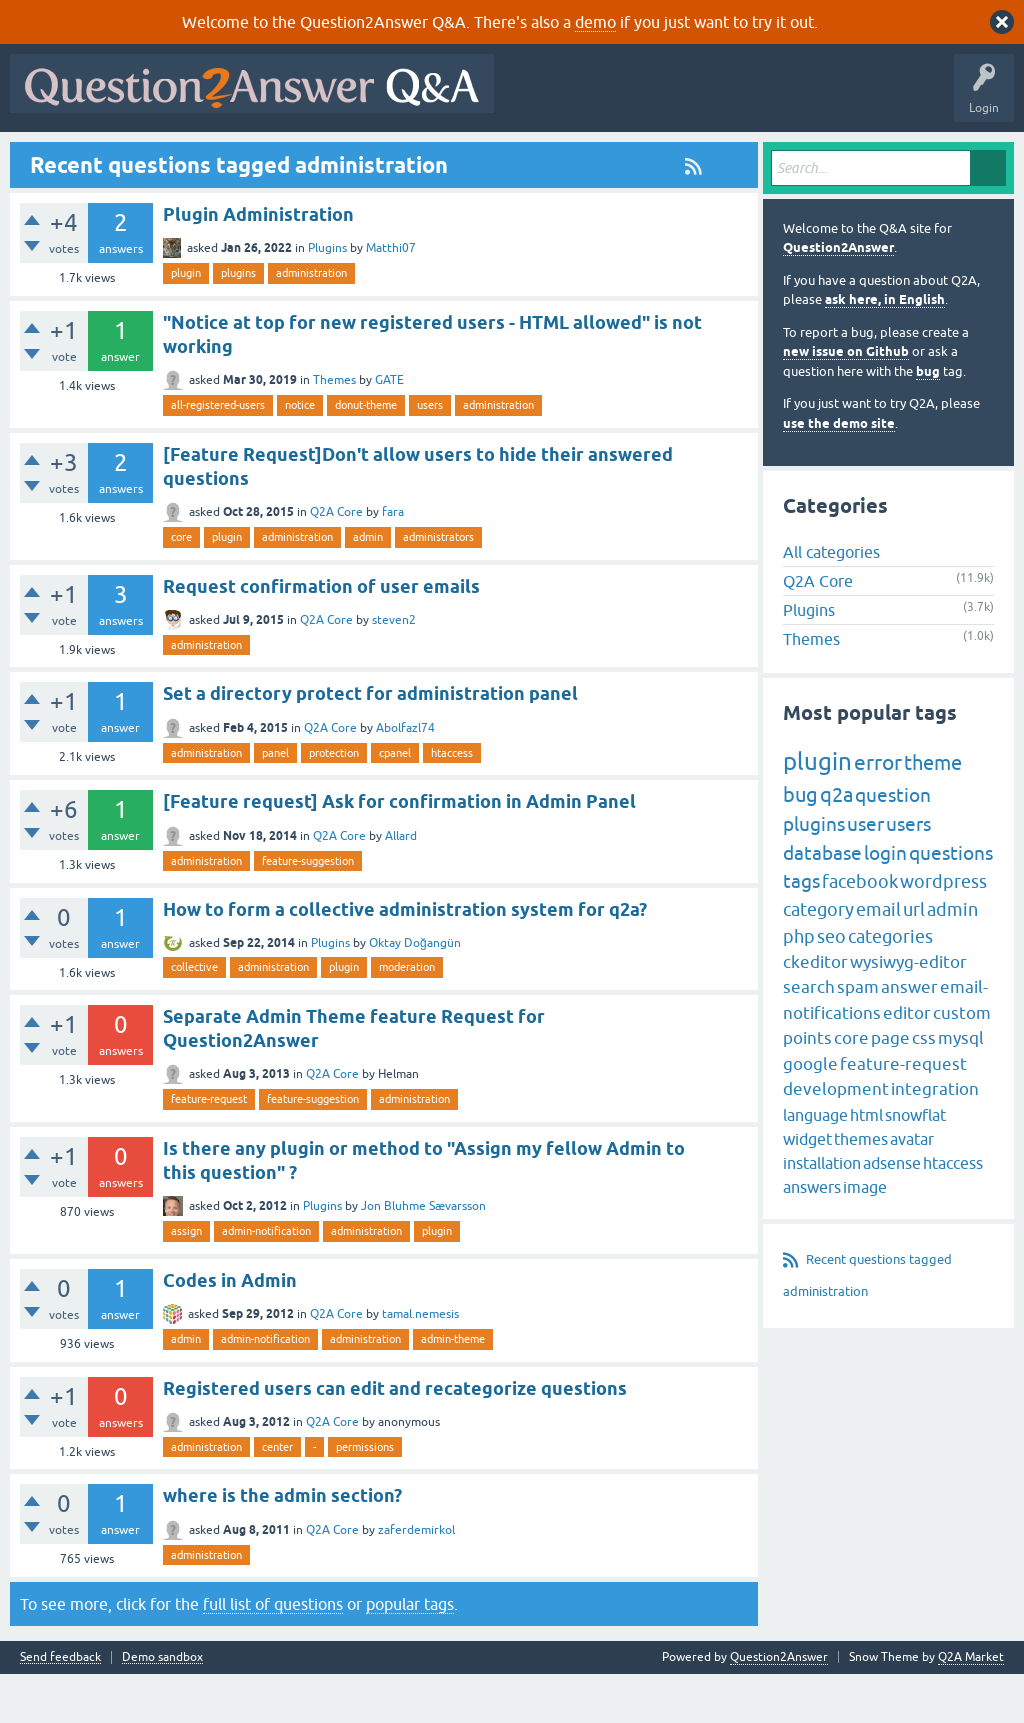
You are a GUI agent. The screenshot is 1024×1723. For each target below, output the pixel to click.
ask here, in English (885, 348)
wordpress (943, 930)
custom (962, 1061)
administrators (438, 586)
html (866, 1163)
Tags (353, 157)
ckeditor (815, 1010)
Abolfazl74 (405, 776)
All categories (831, 600)
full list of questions (273, 1653)
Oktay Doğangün (415, 992)
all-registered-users (218, 454)
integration (935, 1138)
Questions (130, 157)
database (822, 901)
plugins (238, 322)
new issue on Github (846, 400)
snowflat (915, 1163)
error (878, 811)
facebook (860, 930)
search (809, 1036)
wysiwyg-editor (908, 1010)
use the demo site (839, 471)
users (430, 454)
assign (186, 1280)
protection (334, 801)
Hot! (200, 157)
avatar (912, 1187)
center (277, 1495)
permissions (365, 1495)
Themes (334, 429)
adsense (892, 1211)
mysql (961, 1087)
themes (861, 1187)
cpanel (395, 801)
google (810, 1112)
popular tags (410, 1653)
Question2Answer (838, 296)
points (807, 1087)
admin (368, 586)
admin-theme (453, 1388)
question (893, 844)
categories (890, 984)
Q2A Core (336, 561)
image (865, 1235)
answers (812, 1235)
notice (300, 454)
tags (801, 930)
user (865, 873)
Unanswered (276, 157)
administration (311, 322)
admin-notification (266, 1280)
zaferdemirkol (416, 1578)
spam (858, 1036)
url (914, 957)
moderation (407, 1016)
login (885, 901)
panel (275, 801)
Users (415, 157)
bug (928, 419)
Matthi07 (391, 297)
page (890, 1087)
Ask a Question (499, 157)
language (815, 1163)
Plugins (327, 297)
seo (831, 984)
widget (807, 1187)
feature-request (209, 1148)
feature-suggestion (308, 909)
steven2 (394, 668)
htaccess (452, 801)
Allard (401, 884)
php (799, 984)
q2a (836, 843)
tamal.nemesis (420, 1363)
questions (951, 901)
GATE (389, 429)
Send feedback (60, 1706)
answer (909, 1036)
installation (822, 1211)
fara (393, 561)
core (181, 586)
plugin (186, 322)
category (818, 957)
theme (933, 811)
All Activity (51, 157)
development (836, 1138)
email (878, 957)
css (924, 1087)
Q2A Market (971, 1706)
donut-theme (366, 454)
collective (194, 1016)
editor (907, 1061)
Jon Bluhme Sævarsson (423, 1255)
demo (595, 22)
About (632, 157)
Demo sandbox (162, 1706)
